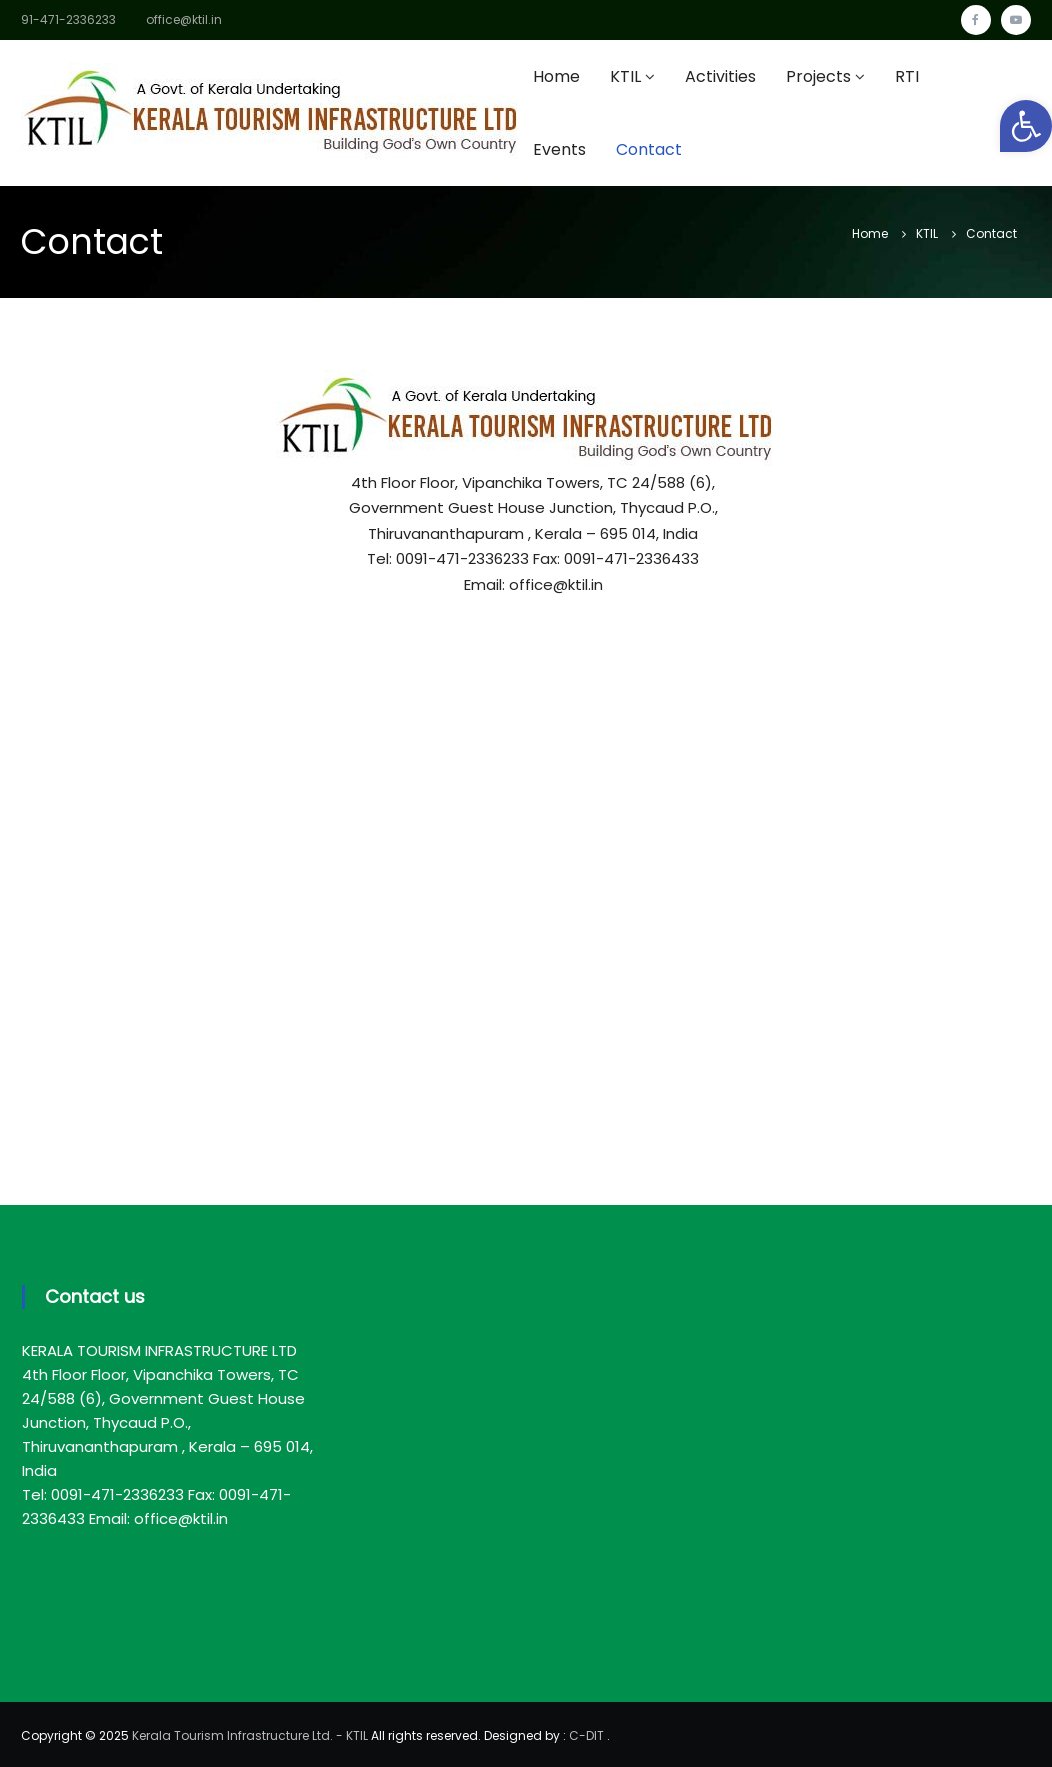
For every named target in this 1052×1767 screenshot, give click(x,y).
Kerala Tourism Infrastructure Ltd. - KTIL (250, 1735)
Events (559, 149)
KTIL (625, 76)
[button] (1026, 126)
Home (556, 76)
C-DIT (586, 1735)
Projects (818, 76)
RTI (907, 76)
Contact (649, 149)
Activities (720, 76)
